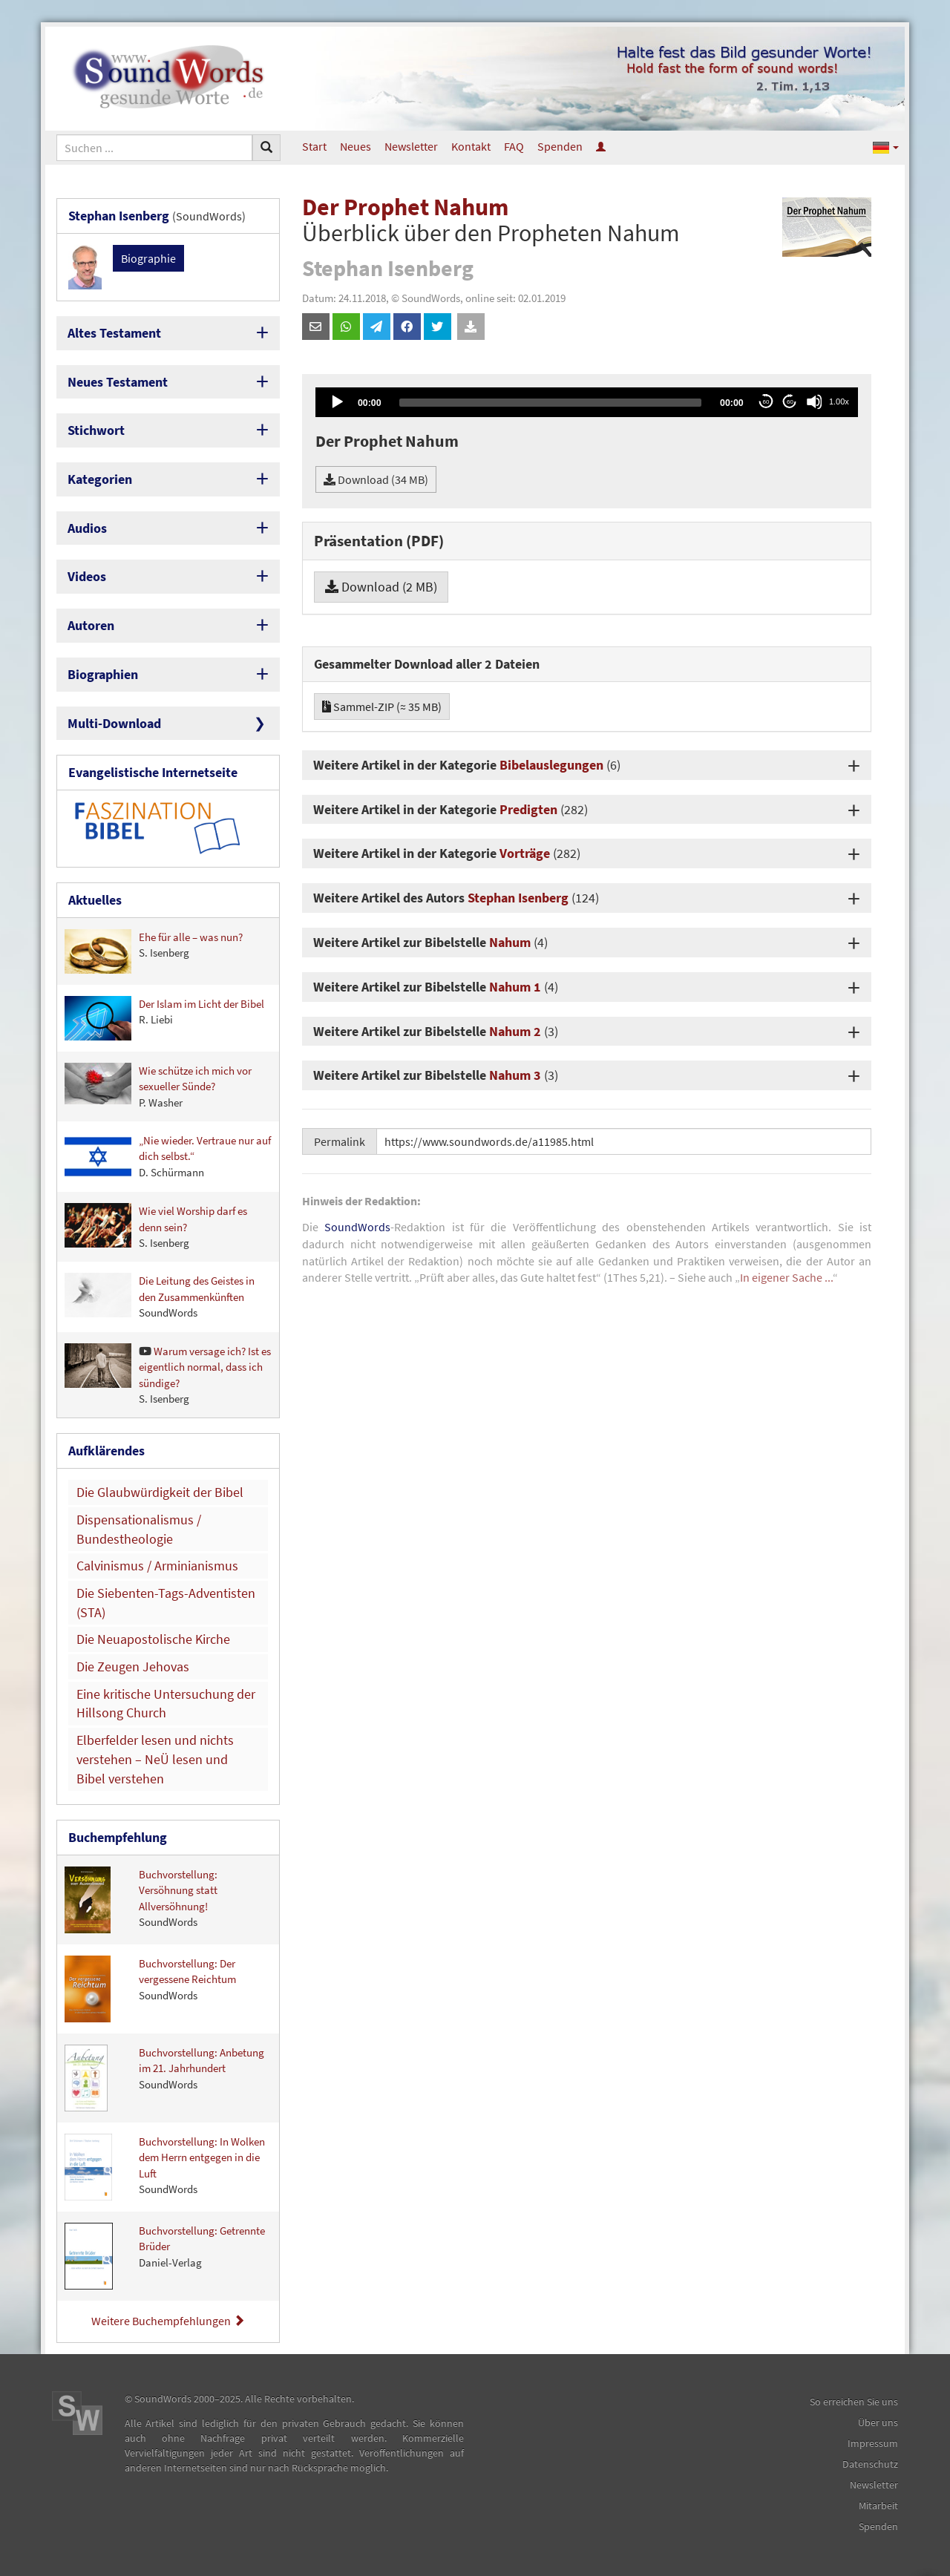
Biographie (148, 258)
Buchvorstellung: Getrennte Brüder (165, 2256)
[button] (886, 147)
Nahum (510, 942)
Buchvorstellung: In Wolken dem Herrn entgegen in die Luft (165, 2167)
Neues (355, 146)
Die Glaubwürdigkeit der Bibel (159, 1492)
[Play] (336, 401)
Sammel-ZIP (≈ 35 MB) (382, 706)
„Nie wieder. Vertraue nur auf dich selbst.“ (168, 1157)
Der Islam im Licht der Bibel (164, 1018)
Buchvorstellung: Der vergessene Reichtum (150, 1989)
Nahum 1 (515, 986)
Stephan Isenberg (518, 897)
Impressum (873, 2443)
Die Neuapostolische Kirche (153, 1639)
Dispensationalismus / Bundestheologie (138, 1529)
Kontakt (471, 146)
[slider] (550, 403)
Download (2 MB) (381, 586)
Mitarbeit (878, 2505)
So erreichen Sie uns (854, 2401)
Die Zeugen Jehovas (132, 1666)
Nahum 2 (515, 1031)
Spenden (560, 146)
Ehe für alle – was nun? (154, 951)
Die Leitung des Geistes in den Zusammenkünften (160, 1296)
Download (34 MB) (376, 479)
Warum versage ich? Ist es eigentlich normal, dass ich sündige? (168, 1374)
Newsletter (411, 146)
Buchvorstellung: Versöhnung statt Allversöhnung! (141, 1900)
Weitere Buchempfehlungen (168, 2320)
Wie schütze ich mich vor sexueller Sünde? (158, 1086)
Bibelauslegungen (551, 764)
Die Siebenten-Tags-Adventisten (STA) (165, 1602)
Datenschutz (870, 2464)
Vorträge (524, 853)
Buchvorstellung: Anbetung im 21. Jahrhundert (164, 2078)
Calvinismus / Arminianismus (157, 1565)
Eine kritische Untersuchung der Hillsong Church (165, 1703)
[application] (586, 402)
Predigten (528, 809)
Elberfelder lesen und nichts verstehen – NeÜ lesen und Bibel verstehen (155, 1758)
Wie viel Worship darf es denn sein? (156, 1226)
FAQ (514, 146)
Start (314, 146)
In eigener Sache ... (786, 1277)
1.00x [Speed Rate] (839, 401)
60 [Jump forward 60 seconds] (790, 402)
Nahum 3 (515, 1075)
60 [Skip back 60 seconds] (766, 402)
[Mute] (814, 401)
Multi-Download (114, 723)
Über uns (878, 2422)
